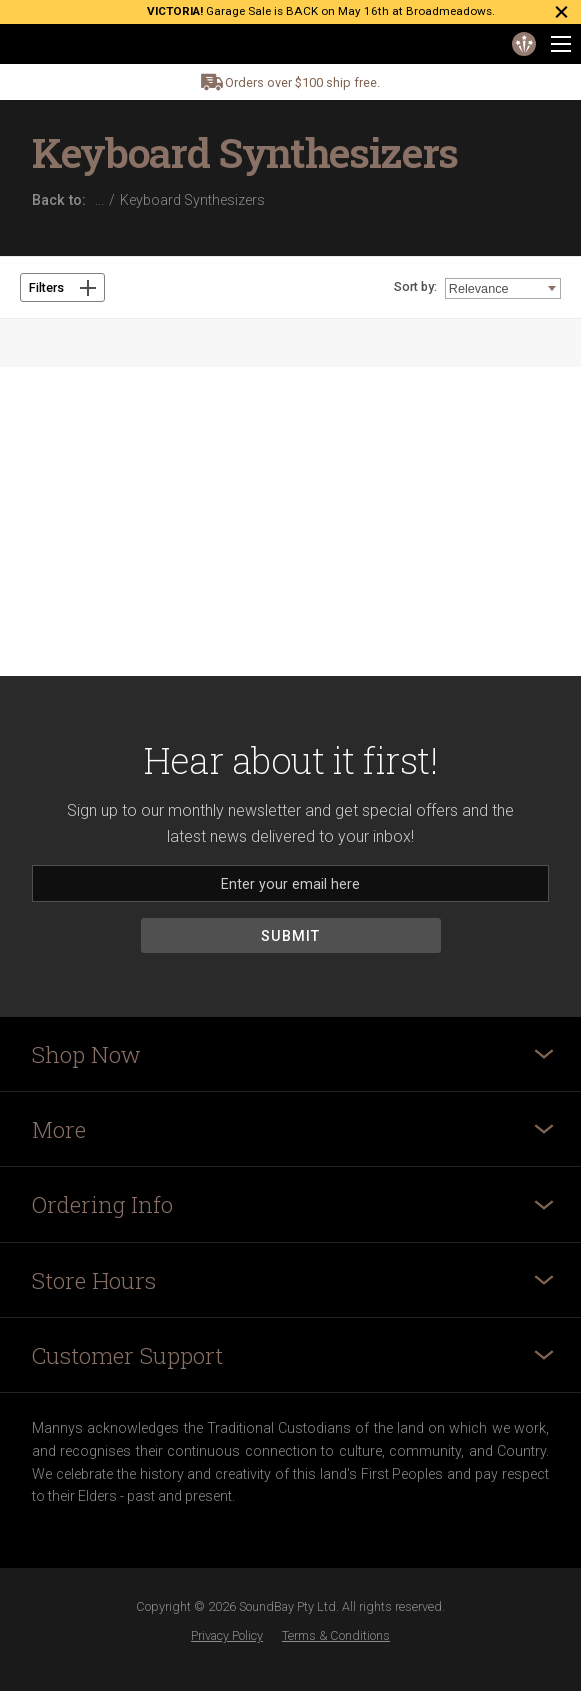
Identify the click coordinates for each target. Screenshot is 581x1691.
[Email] (290, 883)
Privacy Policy (227, 1635)
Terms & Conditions (336, 1635)
